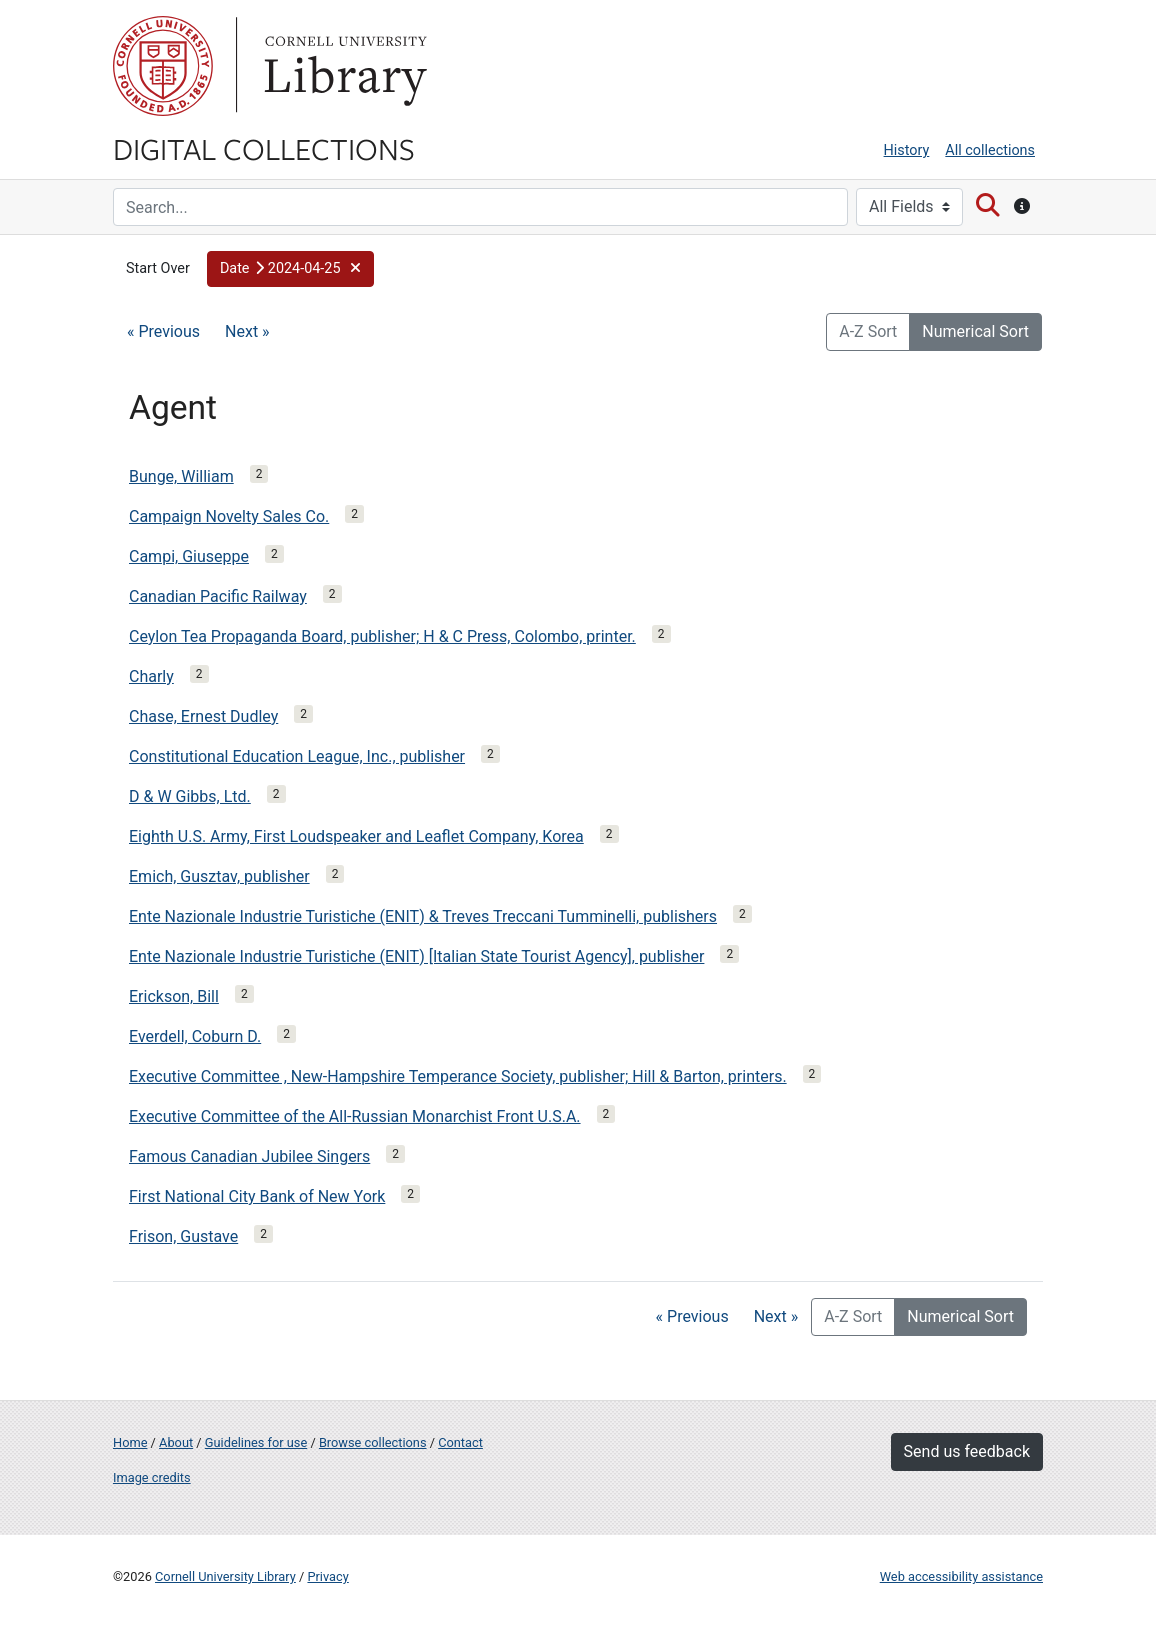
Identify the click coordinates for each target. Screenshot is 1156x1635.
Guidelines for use (256, 1442)
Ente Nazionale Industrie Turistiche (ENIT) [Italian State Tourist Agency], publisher (416, 956)
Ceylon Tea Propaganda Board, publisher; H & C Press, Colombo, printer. (382, 636)
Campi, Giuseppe (189, 556)
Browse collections (373, 1442)
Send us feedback (967, 1451)
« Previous (163, 331)
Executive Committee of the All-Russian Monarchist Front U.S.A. (355, 1116)
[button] (290, 269)
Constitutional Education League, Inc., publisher (297, 756)
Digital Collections (264, 148)
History (907, 150)
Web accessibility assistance (961, 1576)
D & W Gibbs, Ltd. (190, 796)
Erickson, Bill (174, 996)
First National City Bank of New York (257, 1196)
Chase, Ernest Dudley (203, 716)
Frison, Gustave (183, 1236)
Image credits (152, 1477)
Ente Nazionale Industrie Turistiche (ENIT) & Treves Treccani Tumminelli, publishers (423, 916)
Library (343, 66)
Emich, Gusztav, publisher (219, 876)
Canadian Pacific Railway (218, 596)
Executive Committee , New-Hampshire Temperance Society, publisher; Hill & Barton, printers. (458, 1076)
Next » (247, 331)
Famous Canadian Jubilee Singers (249, 1156)
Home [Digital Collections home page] (130, 1442)
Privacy (327, 1576)
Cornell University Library (225, 1576)
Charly (151, 676)
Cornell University (163, 66)
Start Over (158, 268)
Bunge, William (181, 476)
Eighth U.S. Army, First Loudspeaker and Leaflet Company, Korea (356, 836)
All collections (990, 150)
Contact (460, 1442)
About (176, 1442)
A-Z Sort (868, 331)
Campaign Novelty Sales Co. (229, 516)
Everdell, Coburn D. (195, 1036)
